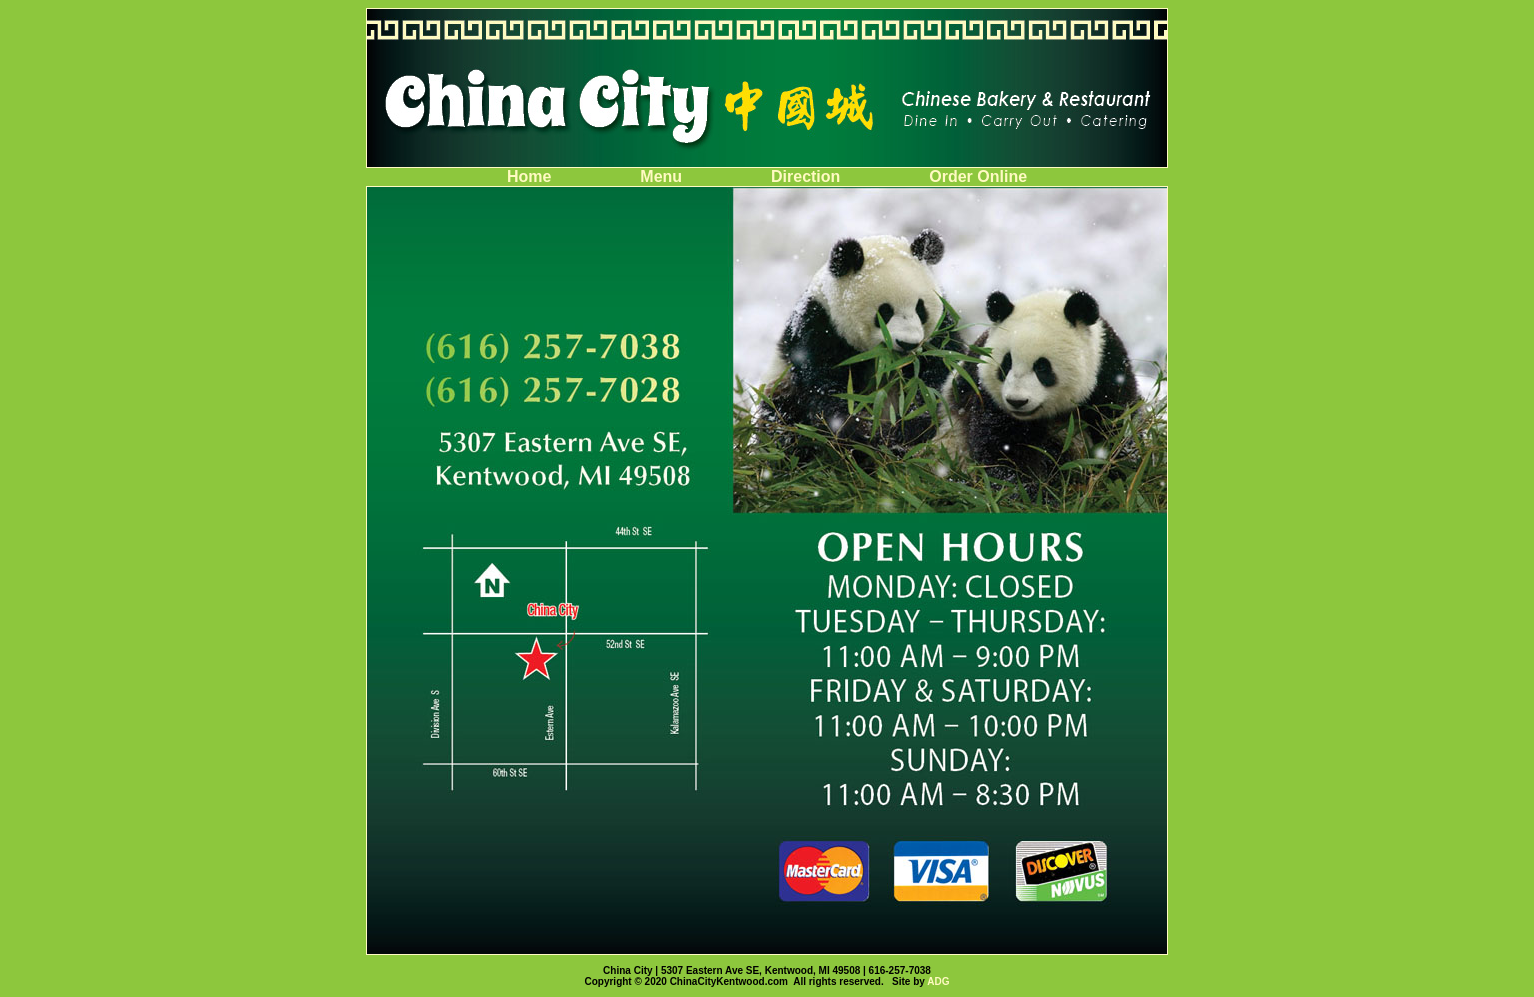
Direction (808, 176)
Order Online (978, 176)
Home (531, 176)
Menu (663, 176)
